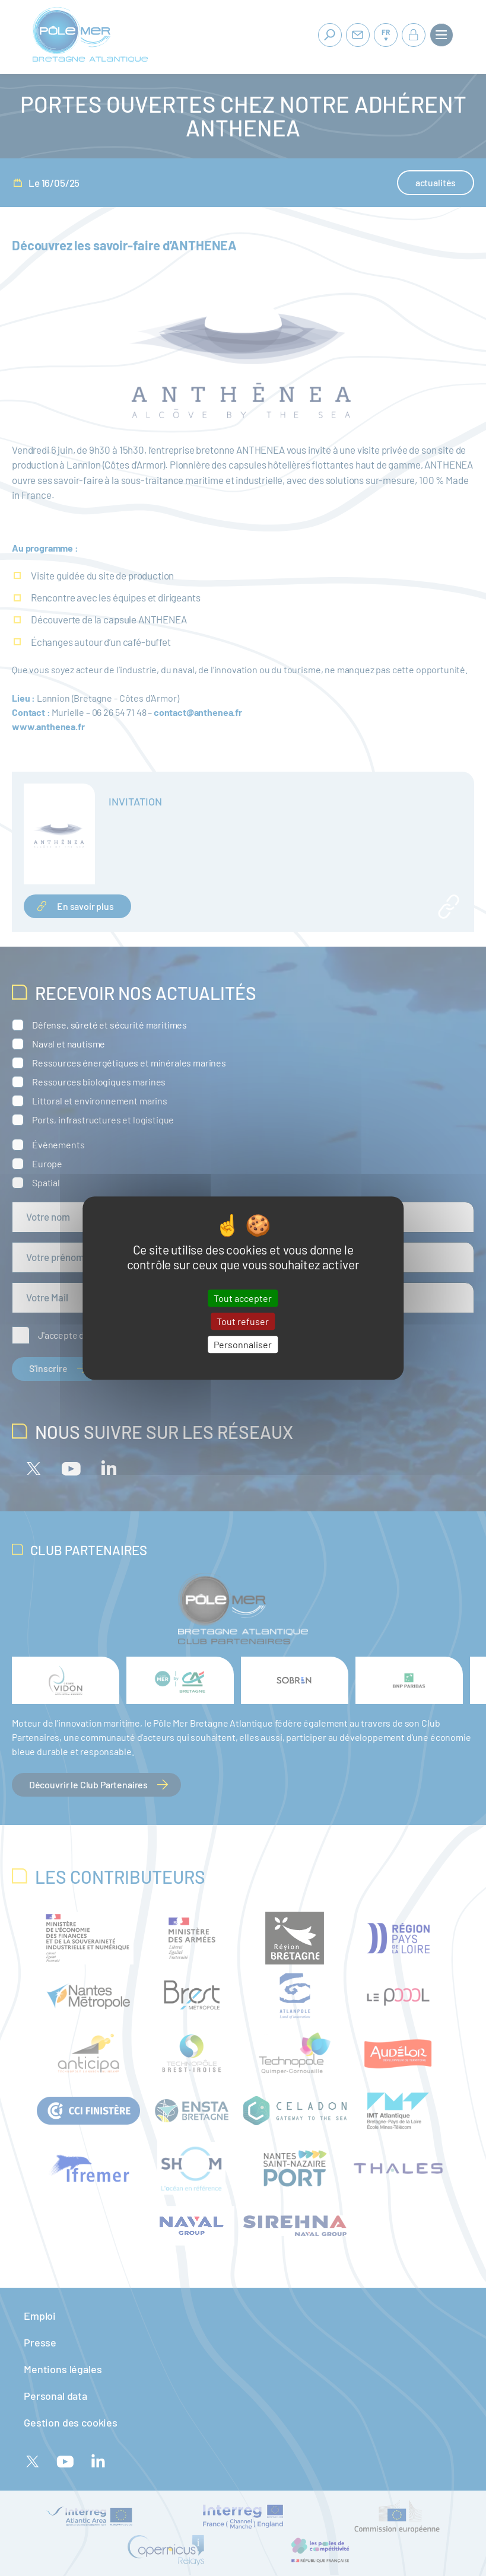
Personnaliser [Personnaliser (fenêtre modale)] (243, 1344)
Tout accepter (243, 1298)
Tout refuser (243, 1321)
